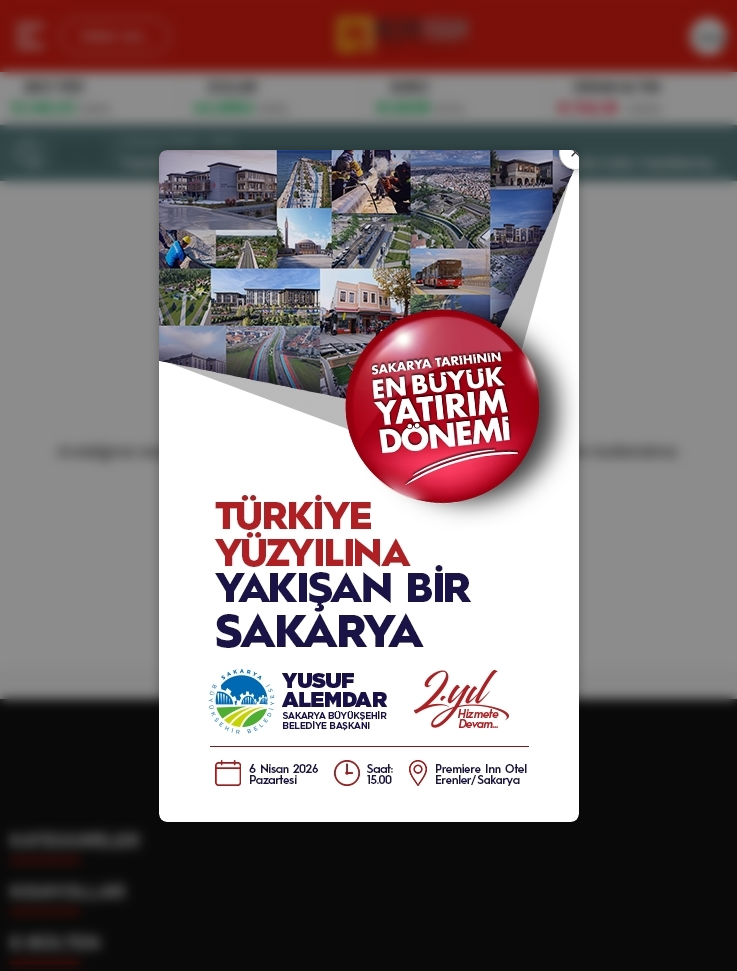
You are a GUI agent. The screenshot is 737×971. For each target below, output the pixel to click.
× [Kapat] (576, 152)
